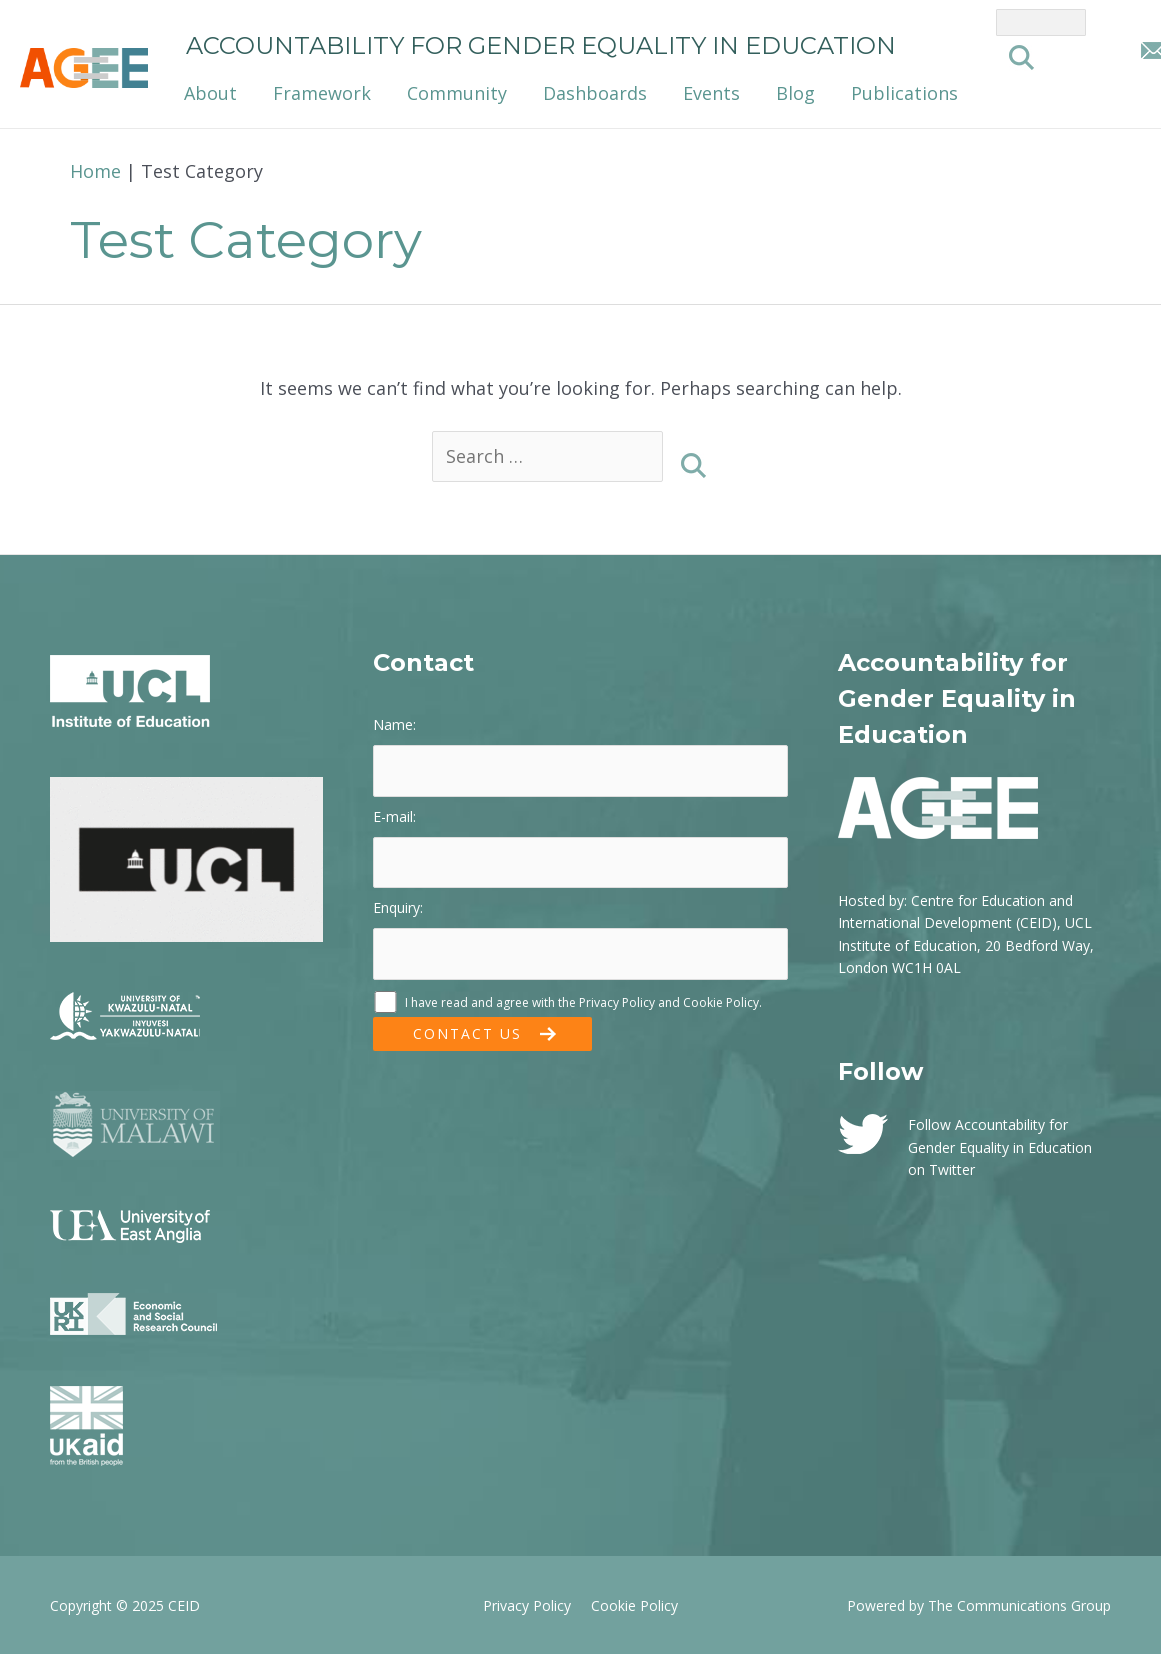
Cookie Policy (721, 1002)
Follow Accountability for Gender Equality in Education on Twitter (1000, 1147)
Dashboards (595, 93)
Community (457, 93)
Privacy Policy (617, 1002)
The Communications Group (1019, 1605)
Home (95, 171)
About (210, 93)
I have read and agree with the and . (567, 1002)
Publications (904, 93)
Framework (322, 93)
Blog (795, 93)
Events (711, 93)
